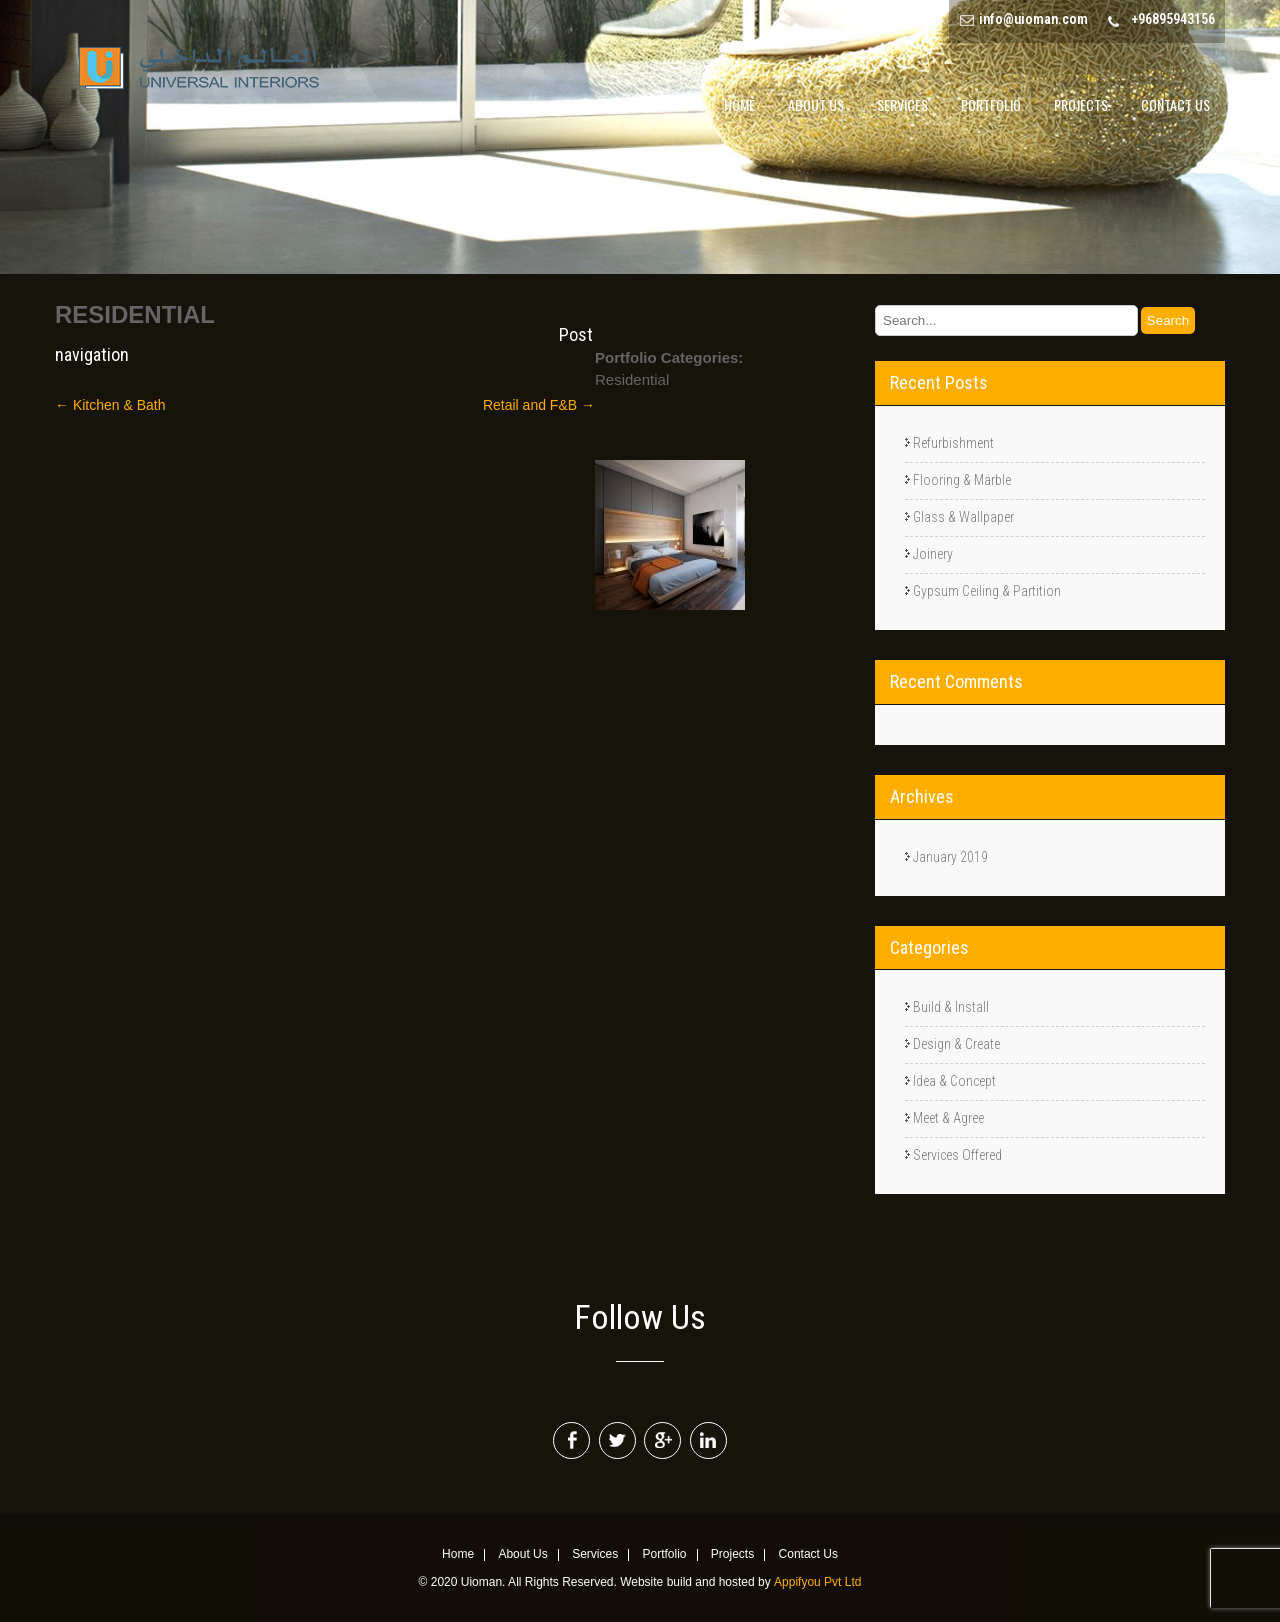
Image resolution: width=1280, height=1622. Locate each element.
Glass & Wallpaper (963, 517)
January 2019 (950, 857)
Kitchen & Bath (110, 405)
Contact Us (1175, 104)
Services (902, 104)
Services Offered (957, 1155)
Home (739, 104)
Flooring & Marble (962, 480)
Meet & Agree (948, 1118)
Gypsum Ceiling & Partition (987, 591)
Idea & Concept (954, 1081)
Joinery (933, 554)
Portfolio (991, 104)
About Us (816, 104)
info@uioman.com (1033, 19)
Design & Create (956, 1044)
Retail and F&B (539, 405)
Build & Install (951, 1007)
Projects (1081, 104)
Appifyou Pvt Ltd (817, 1582)
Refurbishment (953, 443)
